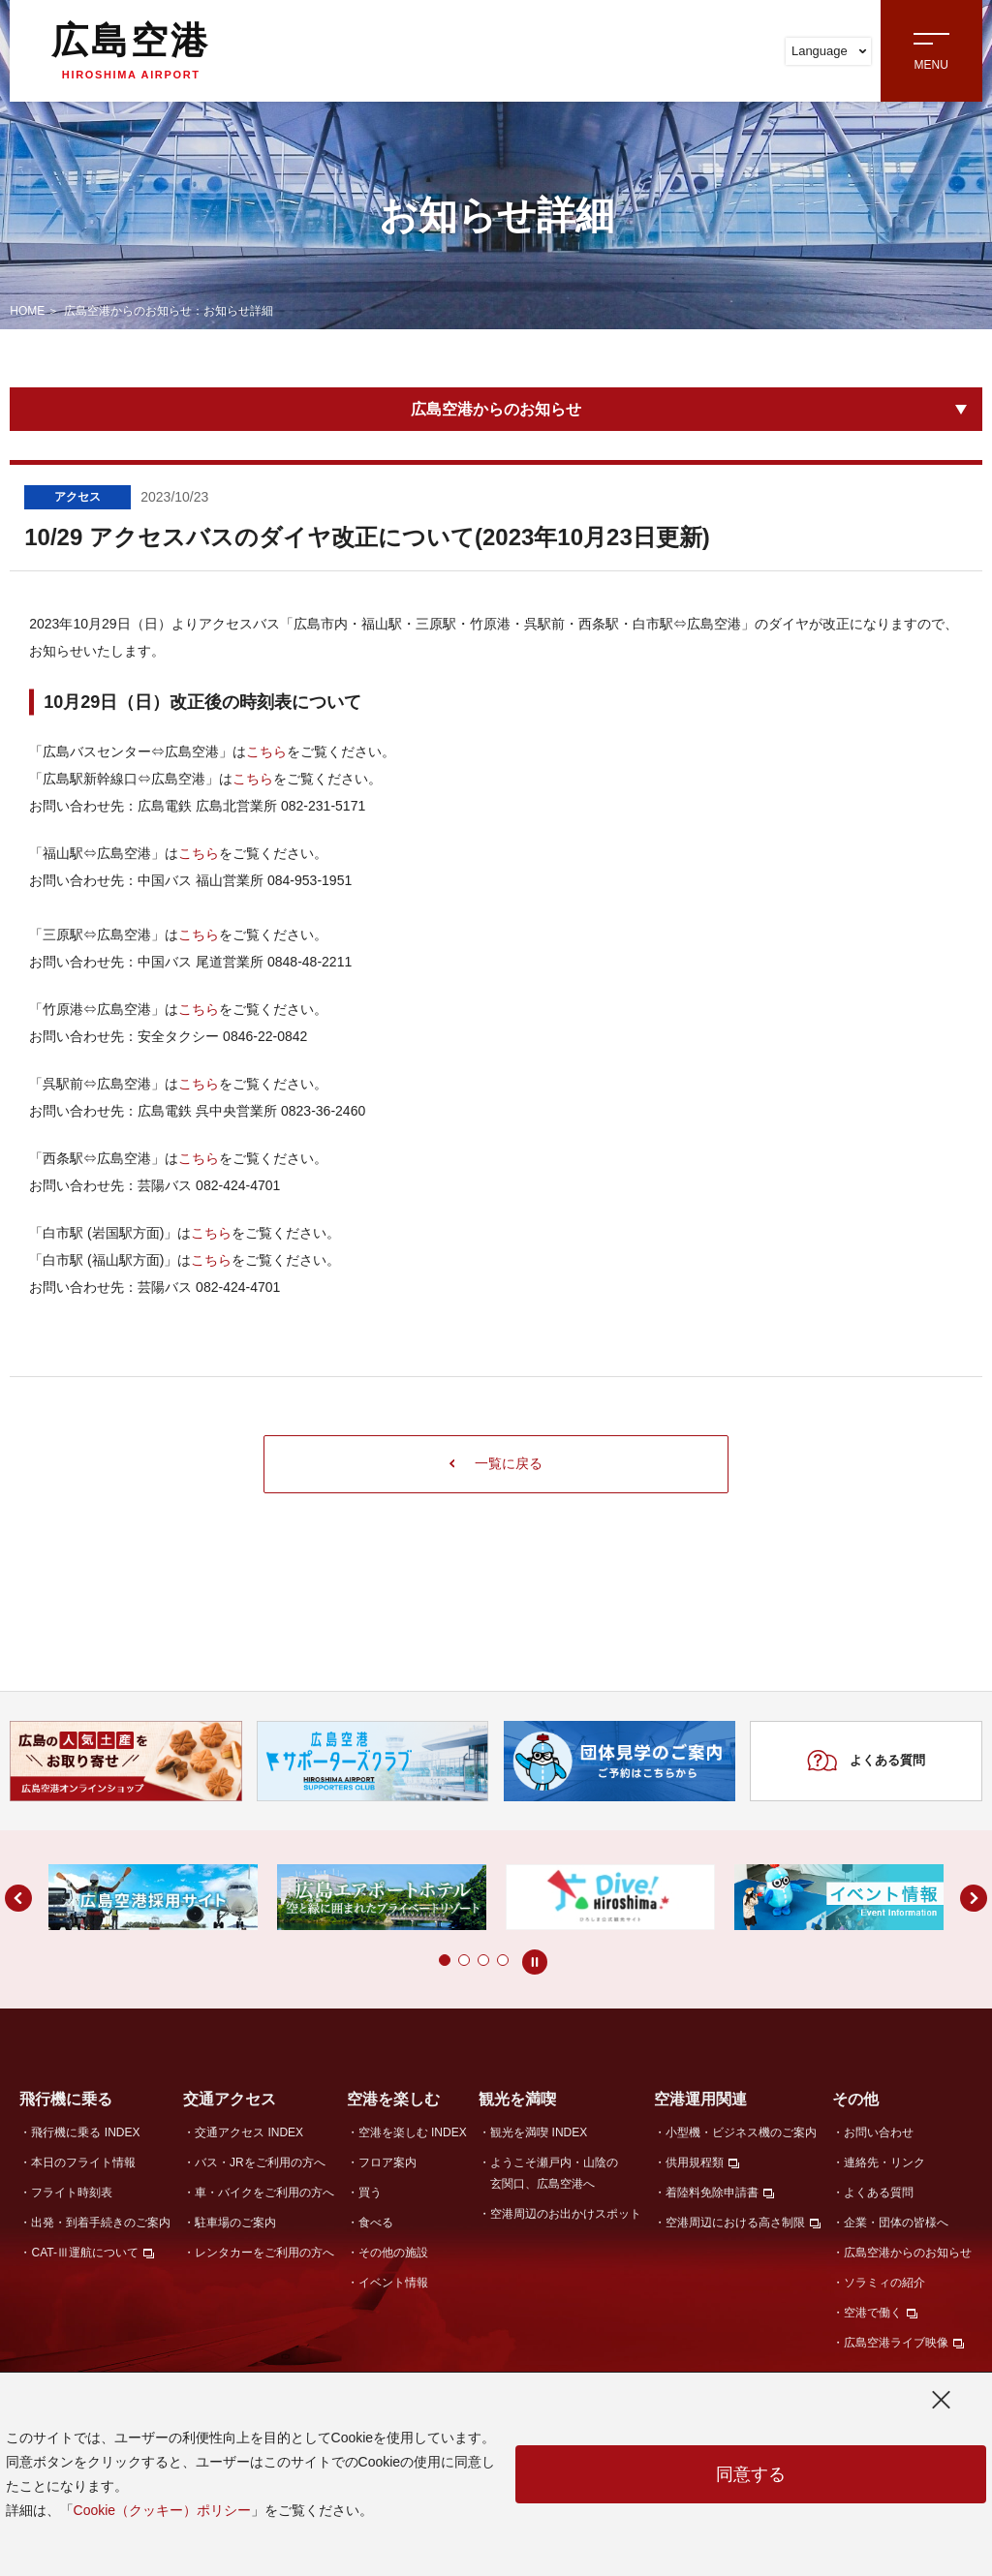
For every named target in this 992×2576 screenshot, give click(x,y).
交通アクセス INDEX (249, 2132)
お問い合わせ (879, 2132)
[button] (406, 1960)
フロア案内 (387, 2162)
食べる (375, 2222)
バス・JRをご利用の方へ (260, 2162)
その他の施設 (393, 2252)
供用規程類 (695, 2162)
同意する (751, 2474)
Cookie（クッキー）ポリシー (163, 2510)
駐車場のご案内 (235, 2222)
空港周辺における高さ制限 (735, 2222)
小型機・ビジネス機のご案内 (741, 2132)
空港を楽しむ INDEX (412, 2132)
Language (828, 51)
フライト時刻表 (71, 2192)
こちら (266, 751)
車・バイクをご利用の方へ (264, 2192)
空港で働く (873, 2312)
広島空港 (130, 50)
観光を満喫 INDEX (538, 2132)
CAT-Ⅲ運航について (84, 2252)
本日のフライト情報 (83, 2162)
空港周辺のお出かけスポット (565, 2214)
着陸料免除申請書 (712, 2192)
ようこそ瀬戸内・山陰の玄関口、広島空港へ (554, 2173)
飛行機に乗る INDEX (85, 2132)
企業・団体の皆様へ (896, 2222)
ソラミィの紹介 (884, 2282)
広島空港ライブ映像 (896, 2342)
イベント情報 (393, 2282)
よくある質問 (865, 1760)
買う (370, 2192)
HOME (27, 311)
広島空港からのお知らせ (496, 409)
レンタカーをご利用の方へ (264, 2252)
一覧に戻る (496, 1463)
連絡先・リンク (884, 2162)
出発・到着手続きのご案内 (100, 2222)
